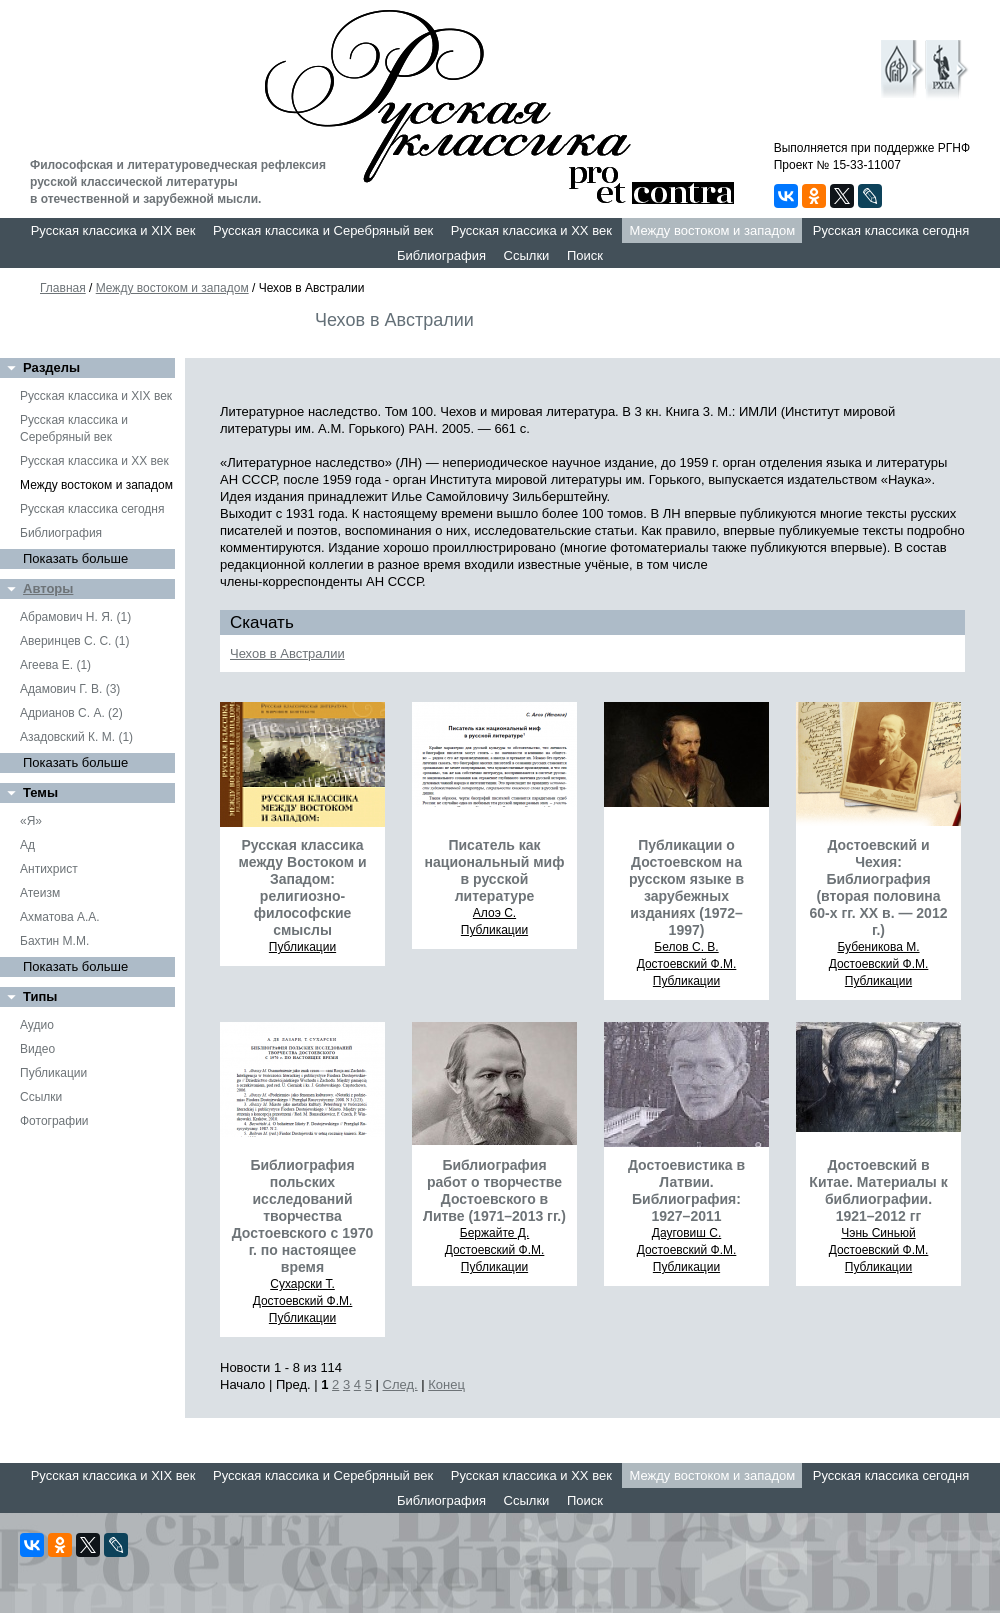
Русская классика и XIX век (113, 230)
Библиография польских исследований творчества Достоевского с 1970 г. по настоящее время (303, 1216)
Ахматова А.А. (60, 917)
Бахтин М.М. (54, 941)
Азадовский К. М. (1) (76, 737)
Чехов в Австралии (287, 653)
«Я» (31, 821)
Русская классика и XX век (531, 230)
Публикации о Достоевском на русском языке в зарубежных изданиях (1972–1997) (686, 887)
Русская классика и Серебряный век (323, 230)
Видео (37, 1049)
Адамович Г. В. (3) (70, 689)
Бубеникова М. (878, 947)
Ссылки (527, 255)
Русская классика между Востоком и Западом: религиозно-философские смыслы (302, 887)
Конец (446, 1384)
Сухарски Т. (302, 1284)
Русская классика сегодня (891, 230)
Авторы (48, 588)
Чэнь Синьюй (878, 1233)
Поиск (585, 255)
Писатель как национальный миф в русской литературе (495, 870)
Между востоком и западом (712, 230)
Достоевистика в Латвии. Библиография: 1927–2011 (686, 1190)
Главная (63, 288)
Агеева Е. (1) (55, 665)
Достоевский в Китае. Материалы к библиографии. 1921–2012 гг (878, 1190)
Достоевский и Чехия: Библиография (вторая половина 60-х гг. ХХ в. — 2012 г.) (879, 887)
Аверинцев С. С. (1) (74, 641)
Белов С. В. (686, 947)
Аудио (37, 1025)
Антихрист (49, 869)
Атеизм (40, 893)
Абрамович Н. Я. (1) (75, 617)
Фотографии (54, 1121)
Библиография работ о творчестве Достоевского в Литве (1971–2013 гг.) (494, 1190)
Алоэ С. (494, 913)
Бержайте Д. (494, 1233)
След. (400, 1384)
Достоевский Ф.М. (687, 964)
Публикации (53, 1073)
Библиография (441, 255)
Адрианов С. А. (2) (71, 713)
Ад (27, 845)
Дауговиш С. (687, 1233)
